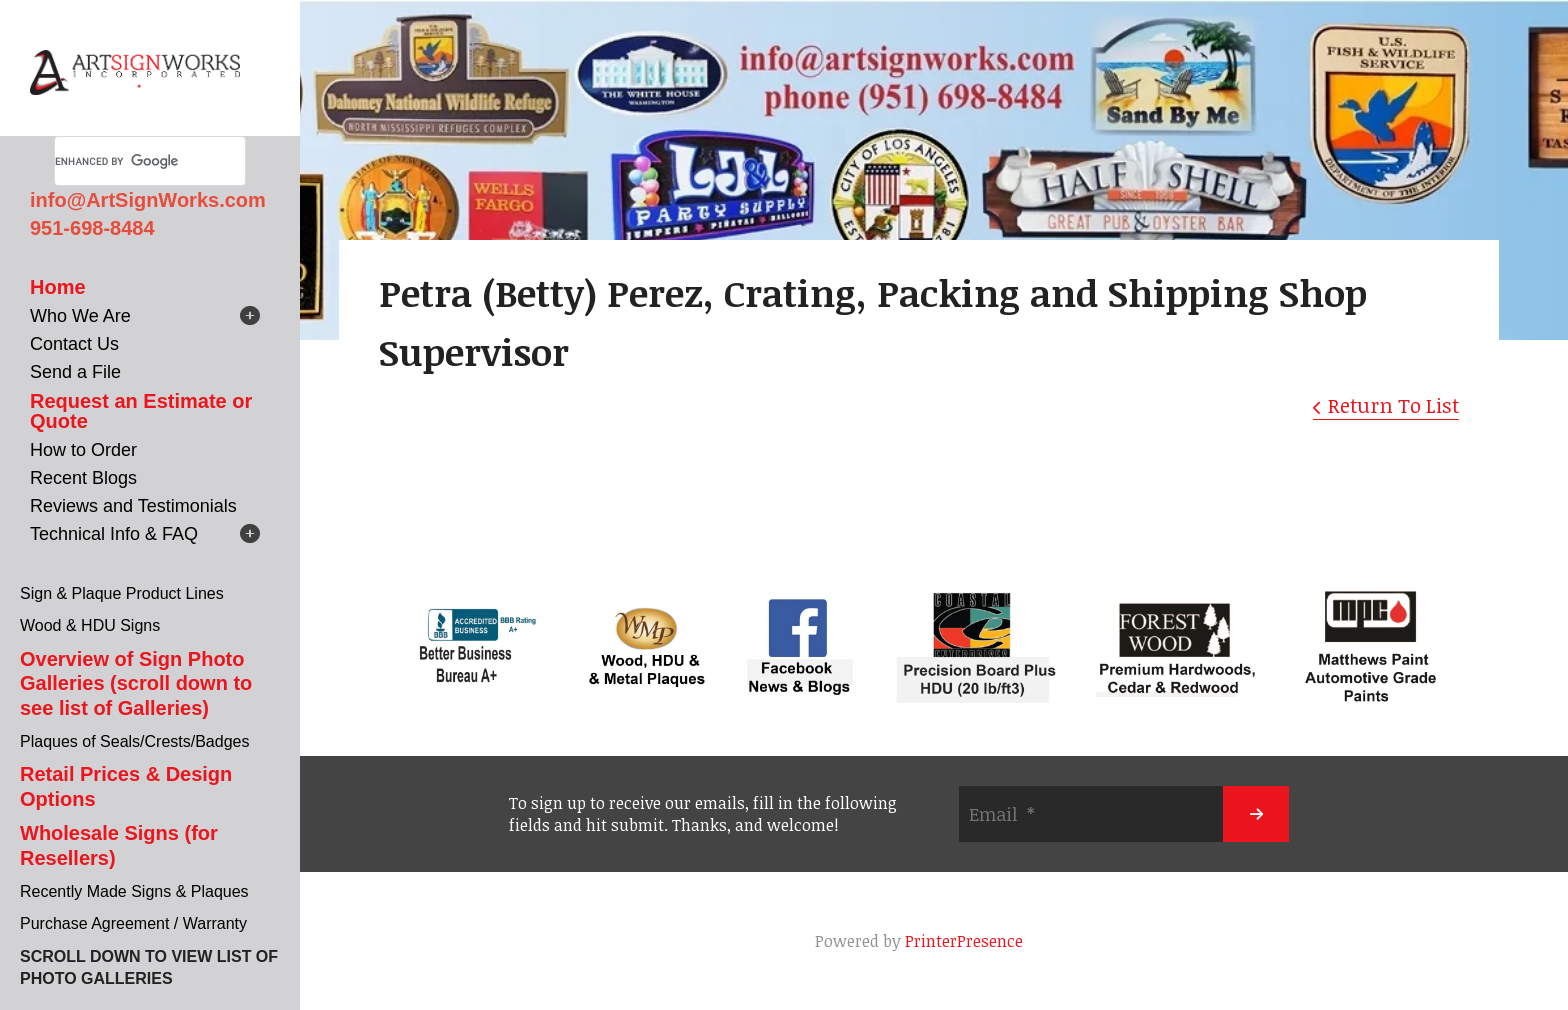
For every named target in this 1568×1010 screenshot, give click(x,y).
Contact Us (74, 344)
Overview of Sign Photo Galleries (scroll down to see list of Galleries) (136, 683)
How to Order (83, 450)
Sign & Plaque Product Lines (122, 593)
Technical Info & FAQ (114, 534)
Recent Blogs (83, 478)
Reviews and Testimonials (133, 506)
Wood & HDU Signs (90, 625)
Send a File (75, 372)
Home (58, 287)
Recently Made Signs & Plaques (134, 891)
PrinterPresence (964, 941)
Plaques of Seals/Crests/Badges (134, 741)
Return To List (1393, 405)
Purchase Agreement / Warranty (133, 923)
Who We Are (80, 316)
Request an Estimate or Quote (141, 411)
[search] (126, 161)
